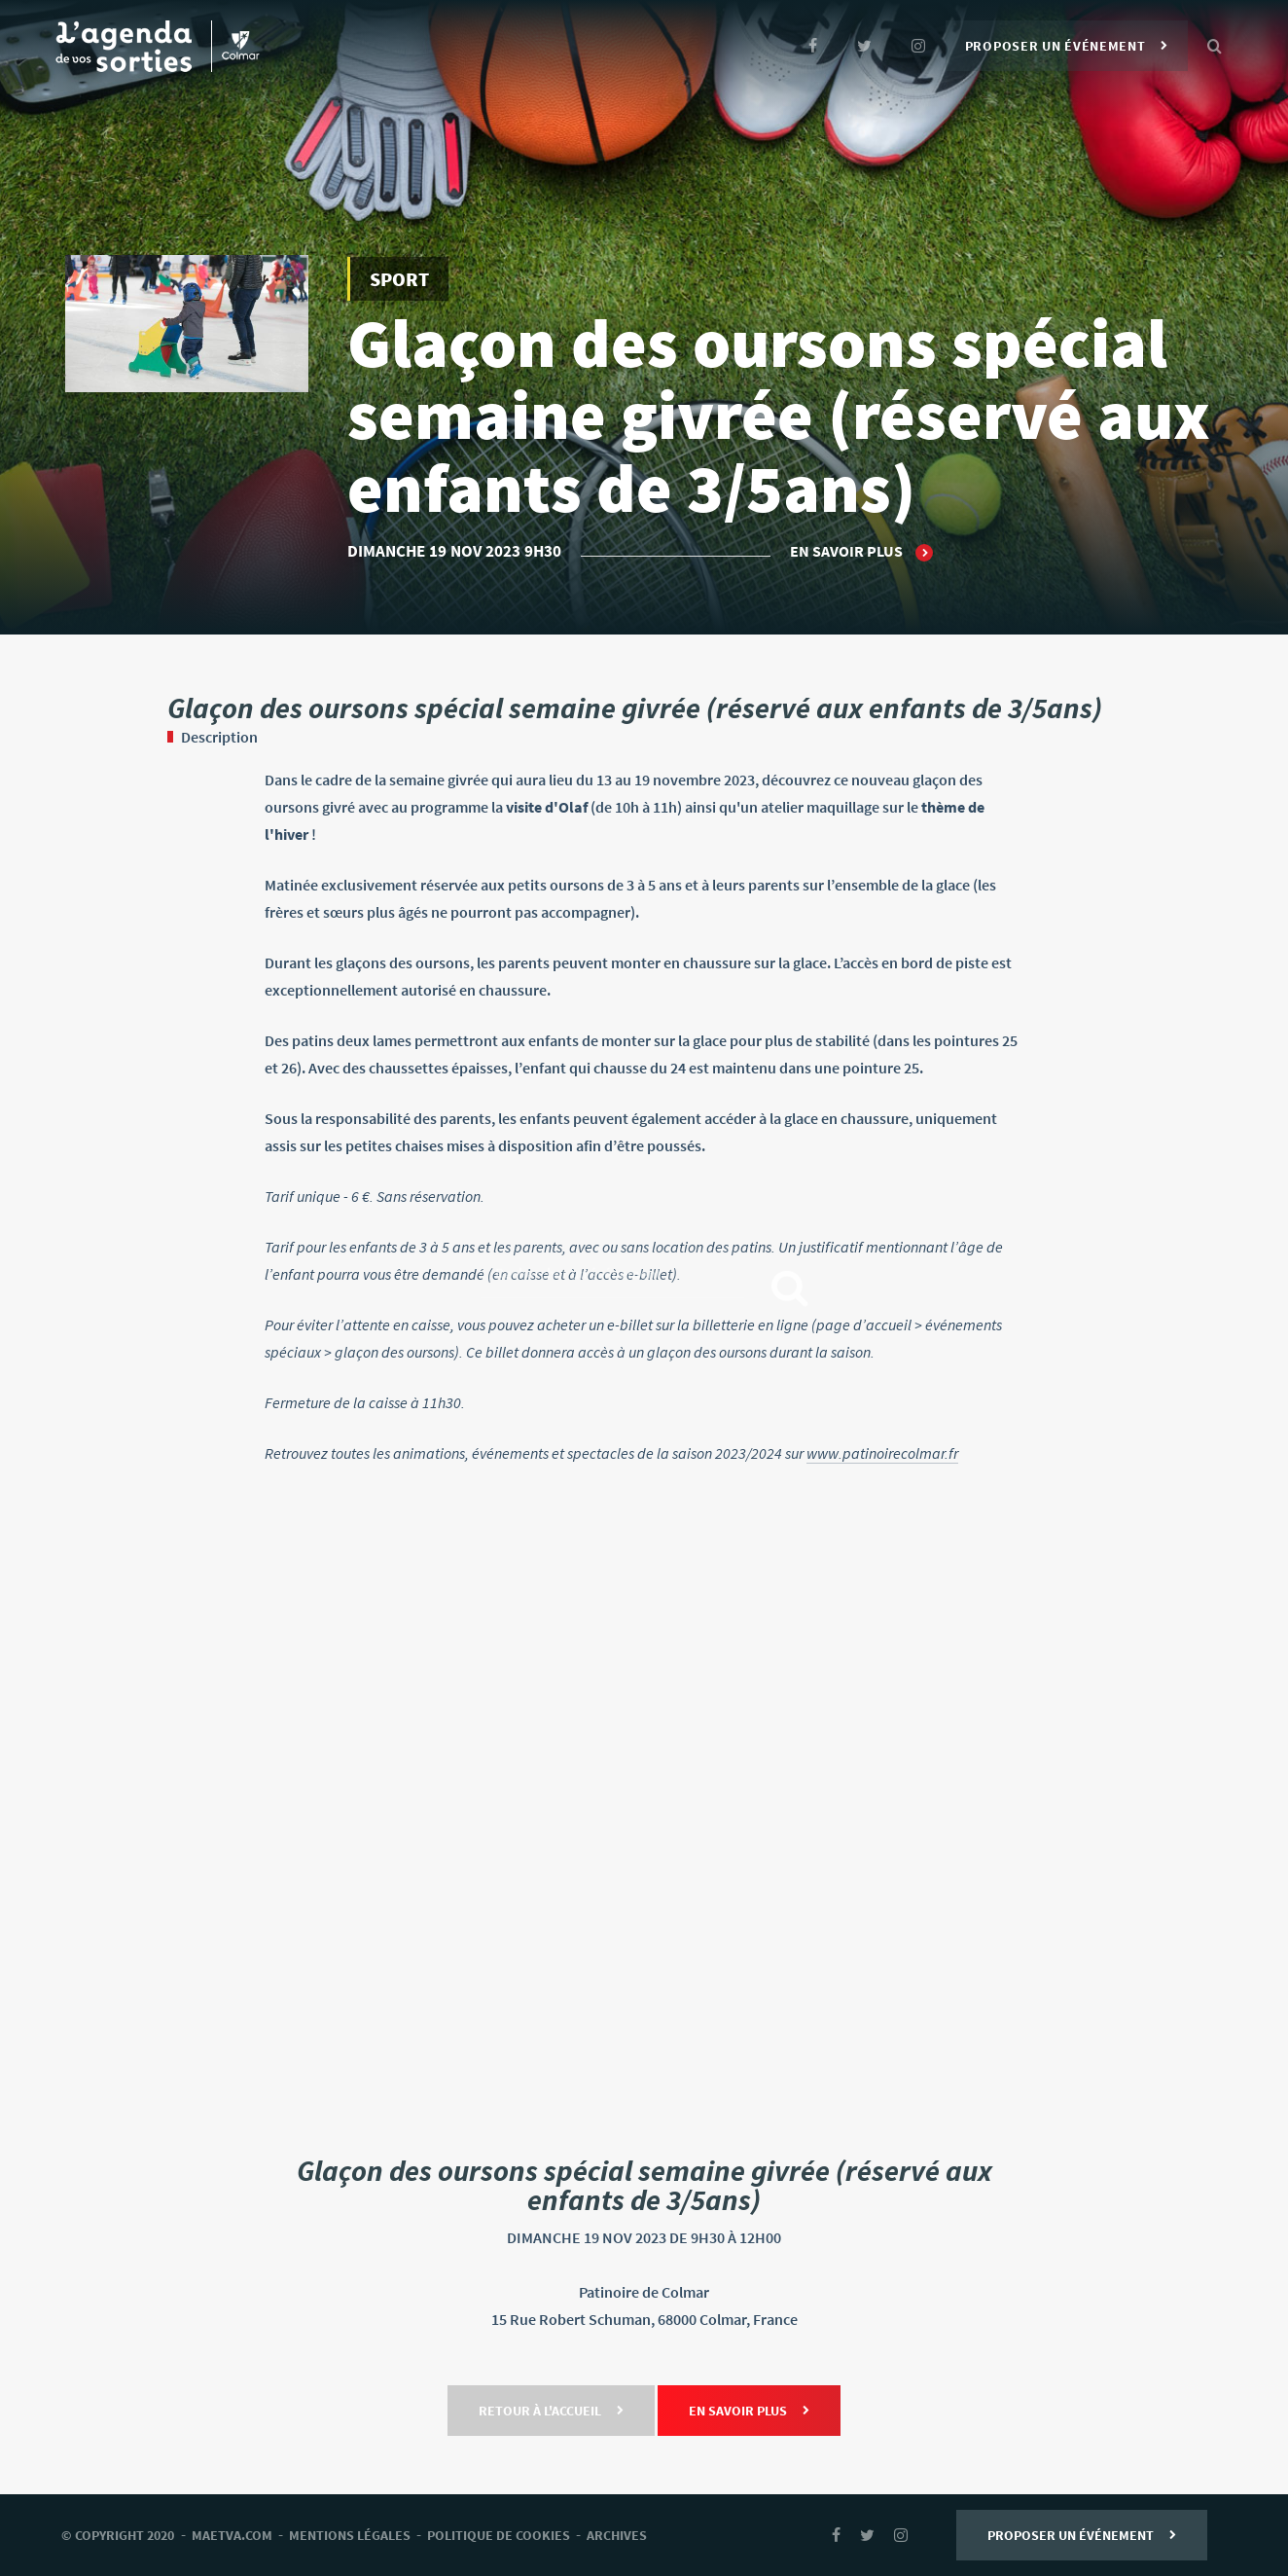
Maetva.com (232, 2535)
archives (617, 2535)
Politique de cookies (498, 2535)
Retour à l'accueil (551, 2410)
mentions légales (350, 2535)
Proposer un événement (1066, 45)
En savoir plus (861, 551)
